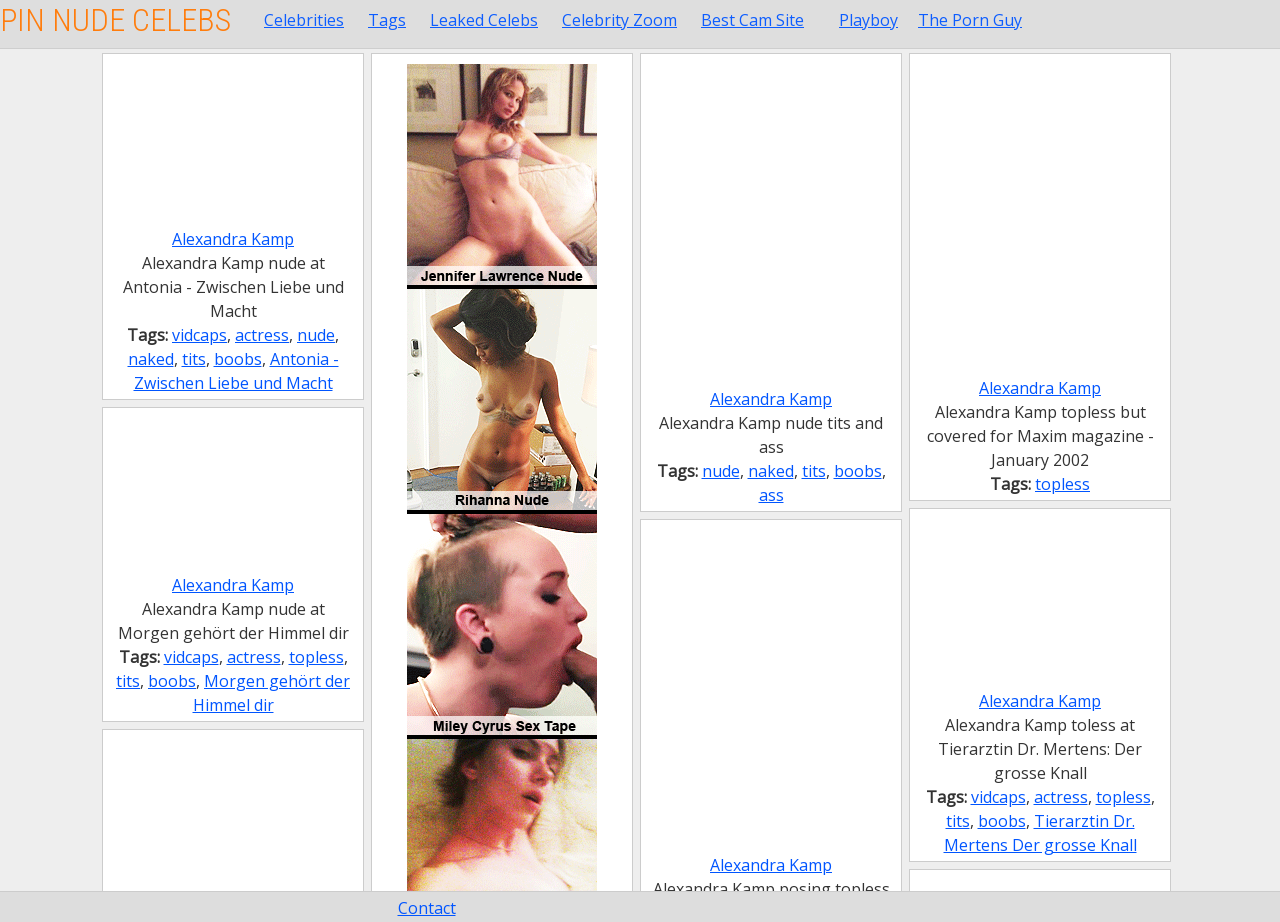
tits (194, 359)
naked (151, 359)
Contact (427, 908)
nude (316, 335)
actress (262, 335)
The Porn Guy (970, 20)
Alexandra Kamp (233, 239)
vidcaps (199, 335)
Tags (387, 20)
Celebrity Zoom (619, 20)
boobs (238, 359)
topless (1062, 484)
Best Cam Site (752, 20)
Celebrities (304, 20)
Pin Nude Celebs (115, 20)
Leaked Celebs (484, 20)
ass (771, 495)
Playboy (868, 20)
